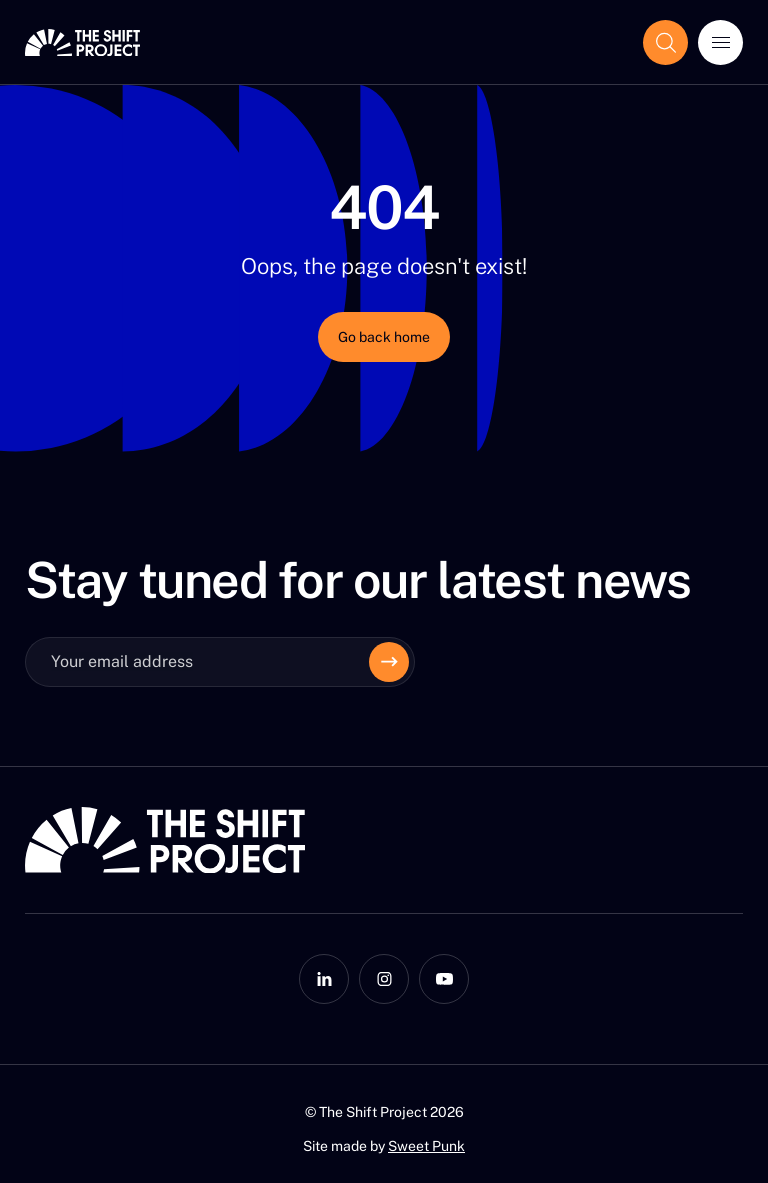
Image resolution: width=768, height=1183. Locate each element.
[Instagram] (384, 979)
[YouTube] (444, 979)
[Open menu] (720, 42)
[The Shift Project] (82, 42)
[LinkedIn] (324, 979)
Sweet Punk (426, 1146)
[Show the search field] (665, 42)
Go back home (384, 337)
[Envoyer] (389, 662)
